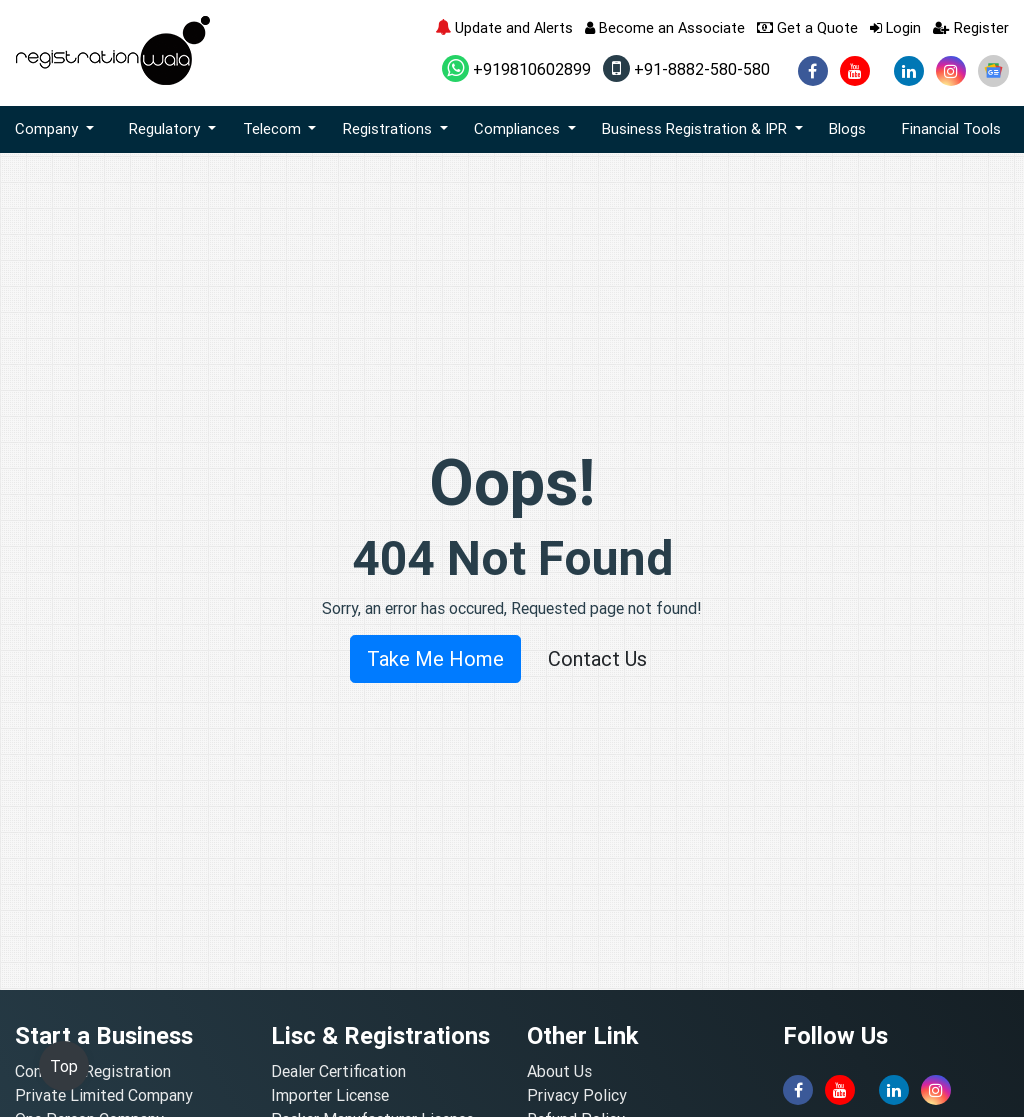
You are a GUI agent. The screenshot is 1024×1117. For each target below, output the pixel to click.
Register (971, 27)
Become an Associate (665, 27)
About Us (559, 1071)
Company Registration (93, 1071)
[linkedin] (909, 71)
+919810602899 (516, 69)
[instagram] (951, 71)
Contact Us (597, 658)
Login (895, 27)
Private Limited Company (104, 1095)
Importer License (330, 1095)
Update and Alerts (504, 27)
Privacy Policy (577, 1095)
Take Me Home (435, 658)
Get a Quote (807, 27)
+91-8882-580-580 (686, 69)
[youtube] (855, 71)
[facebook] (813, 71)
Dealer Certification (338, 1071)
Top (64, 1066)
